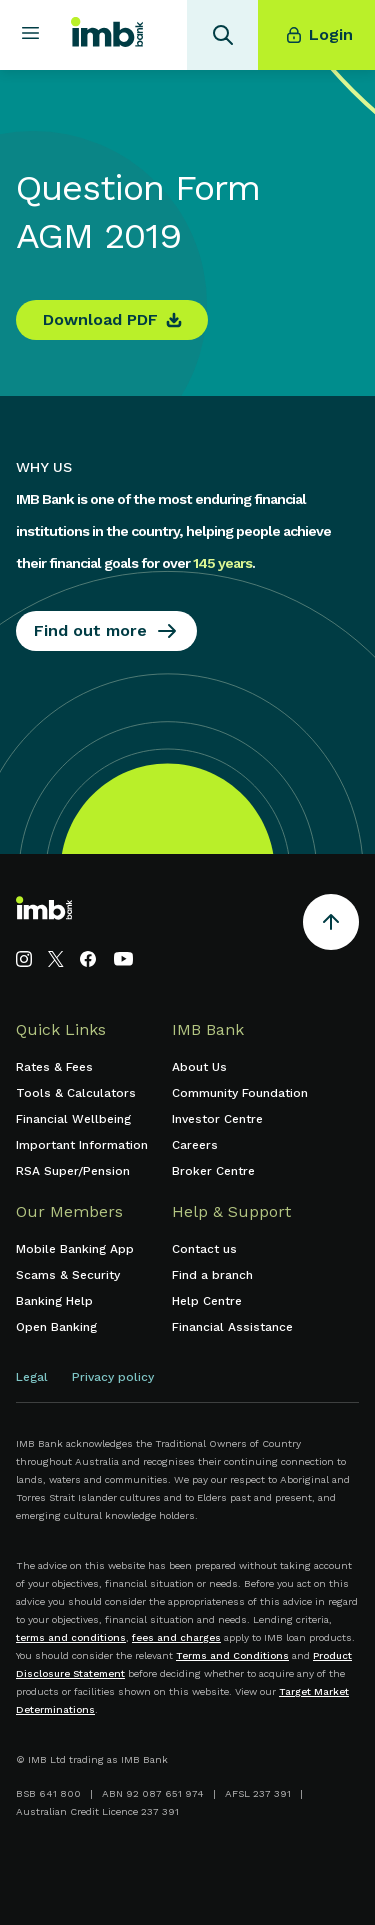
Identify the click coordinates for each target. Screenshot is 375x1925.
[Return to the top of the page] (331, 925)
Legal (32, 1377)
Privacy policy (113, 1377)
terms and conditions (71, 1637)
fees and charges (176, 1637)
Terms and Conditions (232, 1655)
